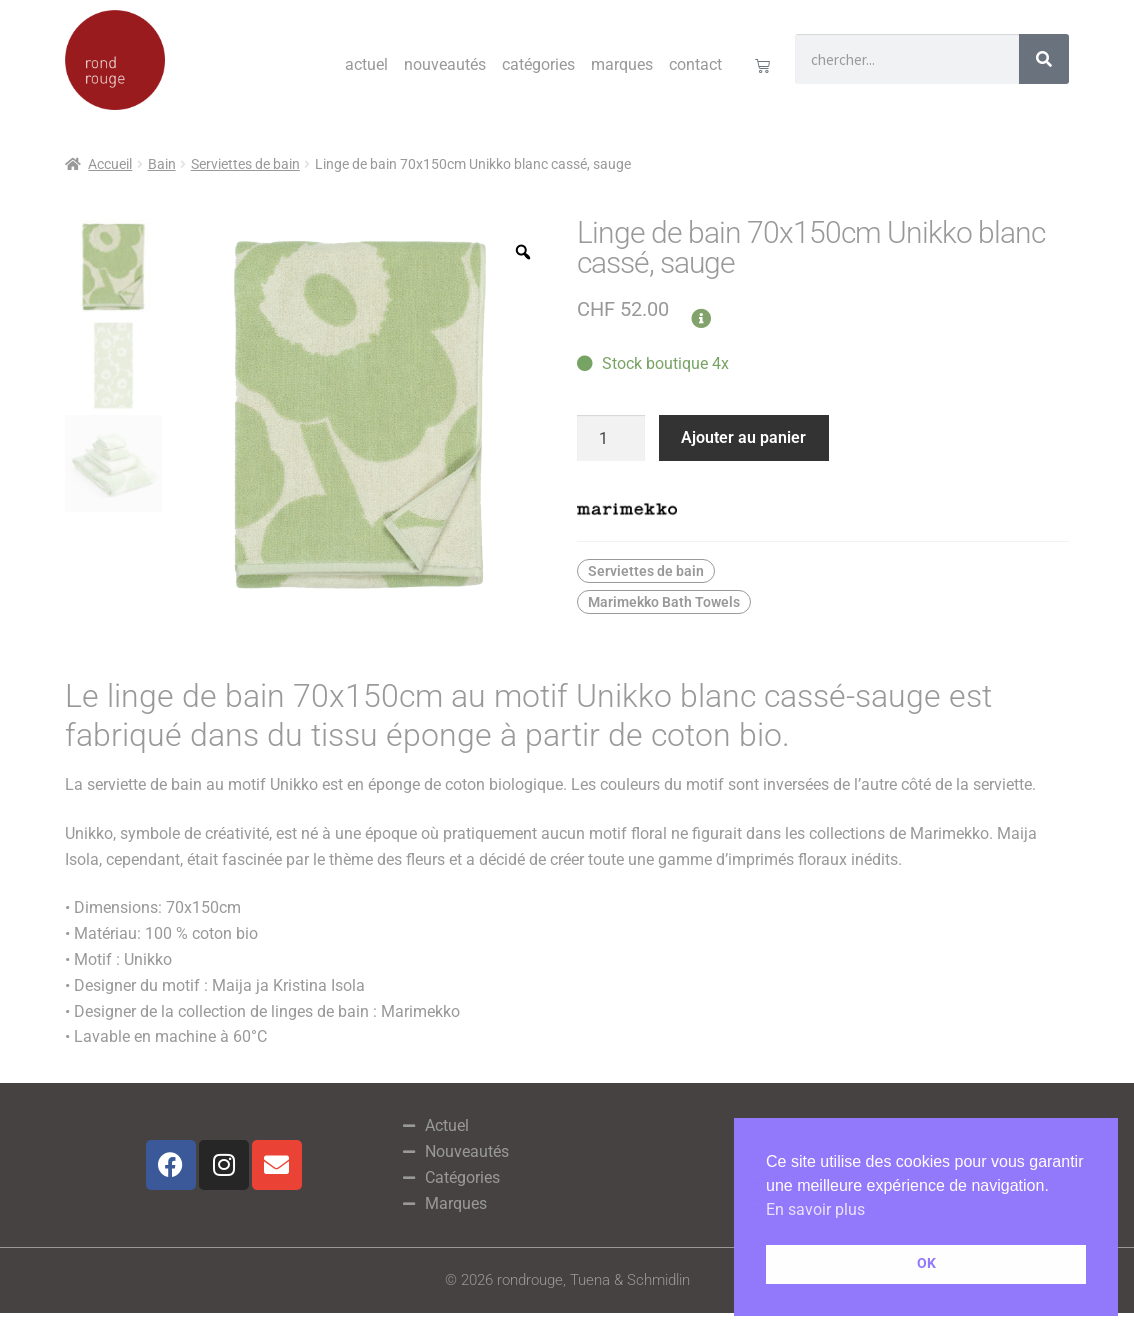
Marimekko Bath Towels (664, 602)
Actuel (366, 64)
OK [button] (926, 1263)
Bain (162, 164)
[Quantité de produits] (611, 438)
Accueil (110, 164)
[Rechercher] (1044, 59)
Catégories (538, 64)
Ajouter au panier (743, 437)
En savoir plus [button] (815, 1209)
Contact (695, 64)
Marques (622, 64)
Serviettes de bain (245, 164)
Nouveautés (445, 64)
